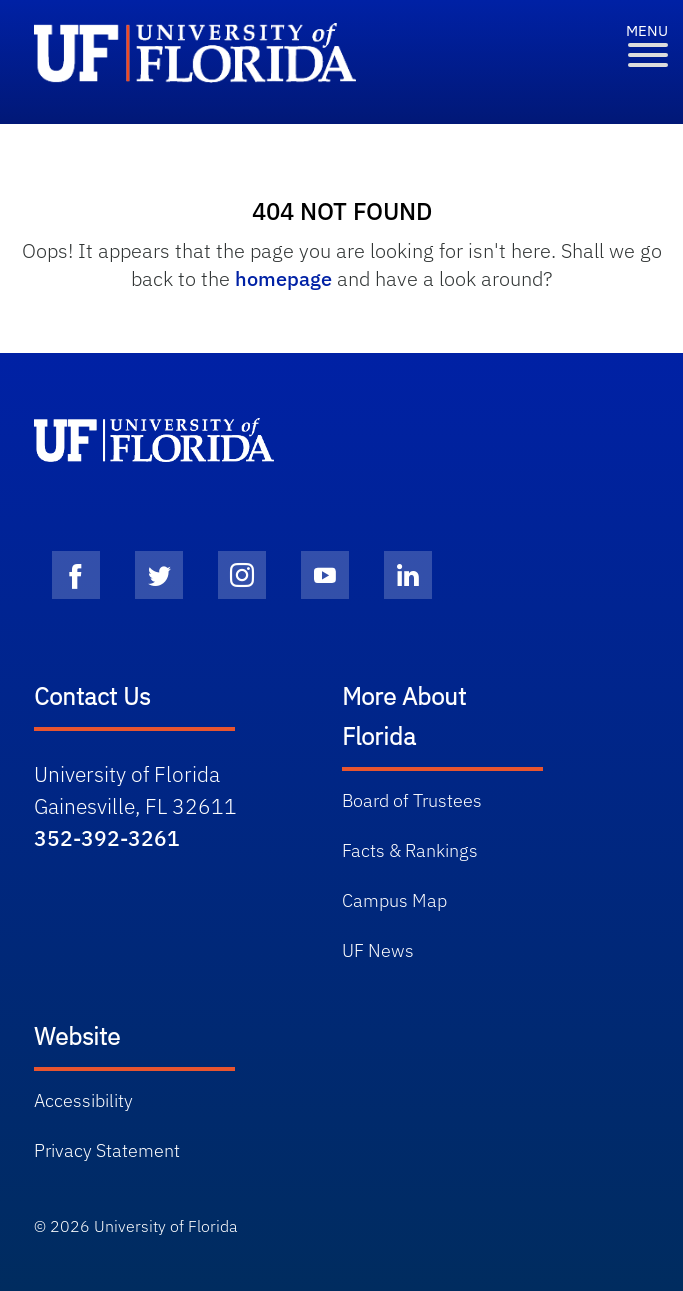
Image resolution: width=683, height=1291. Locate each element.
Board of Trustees (412, 800)
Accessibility (83, 1100)
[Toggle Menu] (648, 55)
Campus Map (394, 900)
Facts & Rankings (410, 850)
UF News (378, 950)
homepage (283, 278)
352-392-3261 (107, 838)
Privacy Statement (107, 1150)
